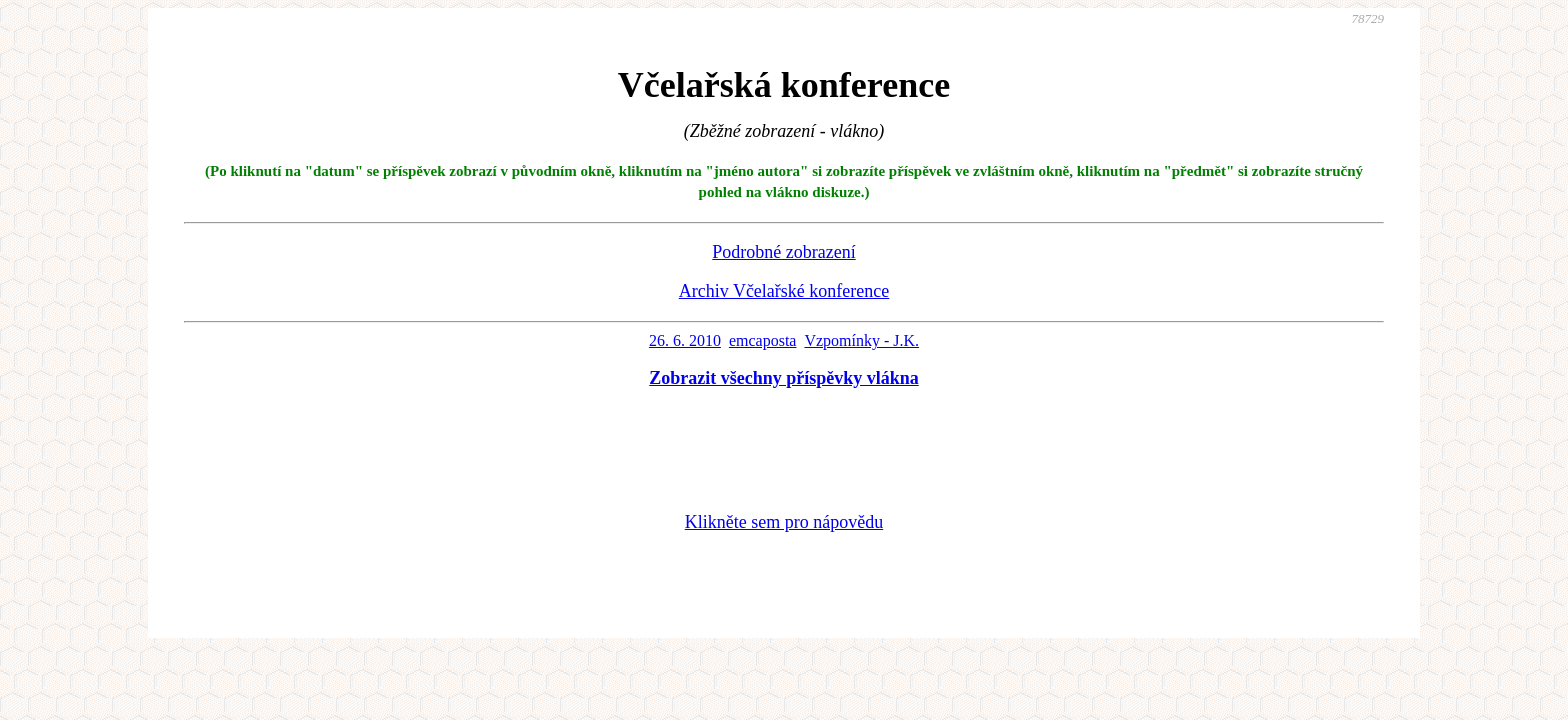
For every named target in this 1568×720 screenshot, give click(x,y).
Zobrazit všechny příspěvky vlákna (784, 378)
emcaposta (763, 340)
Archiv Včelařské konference (784, 291)
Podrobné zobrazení (783, 252)
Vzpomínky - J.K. (861, 340)
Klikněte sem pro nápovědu (784, 522)
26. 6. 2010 (685, 340)
